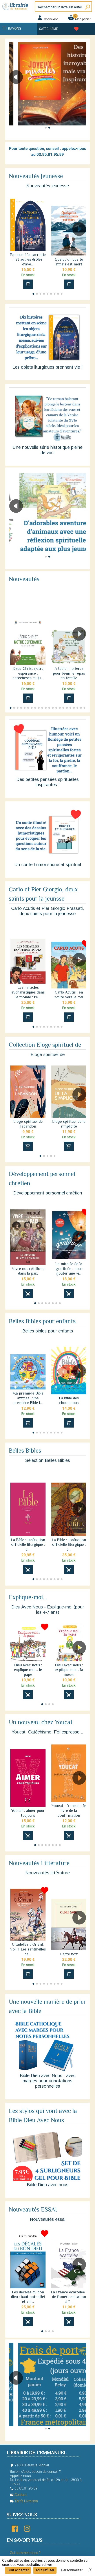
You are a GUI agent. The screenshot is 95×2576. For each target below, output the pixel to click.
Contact (18, 2495)
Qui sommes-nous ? (25, 2553)
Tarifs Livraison (24, 2501)
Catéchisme (48, 29)
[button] (14, 89)
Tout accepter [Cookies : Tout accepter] (18, 2570)
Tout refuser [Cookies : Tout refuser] (44, 2570)
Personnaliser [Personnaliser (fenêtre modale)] (72, 2570)
